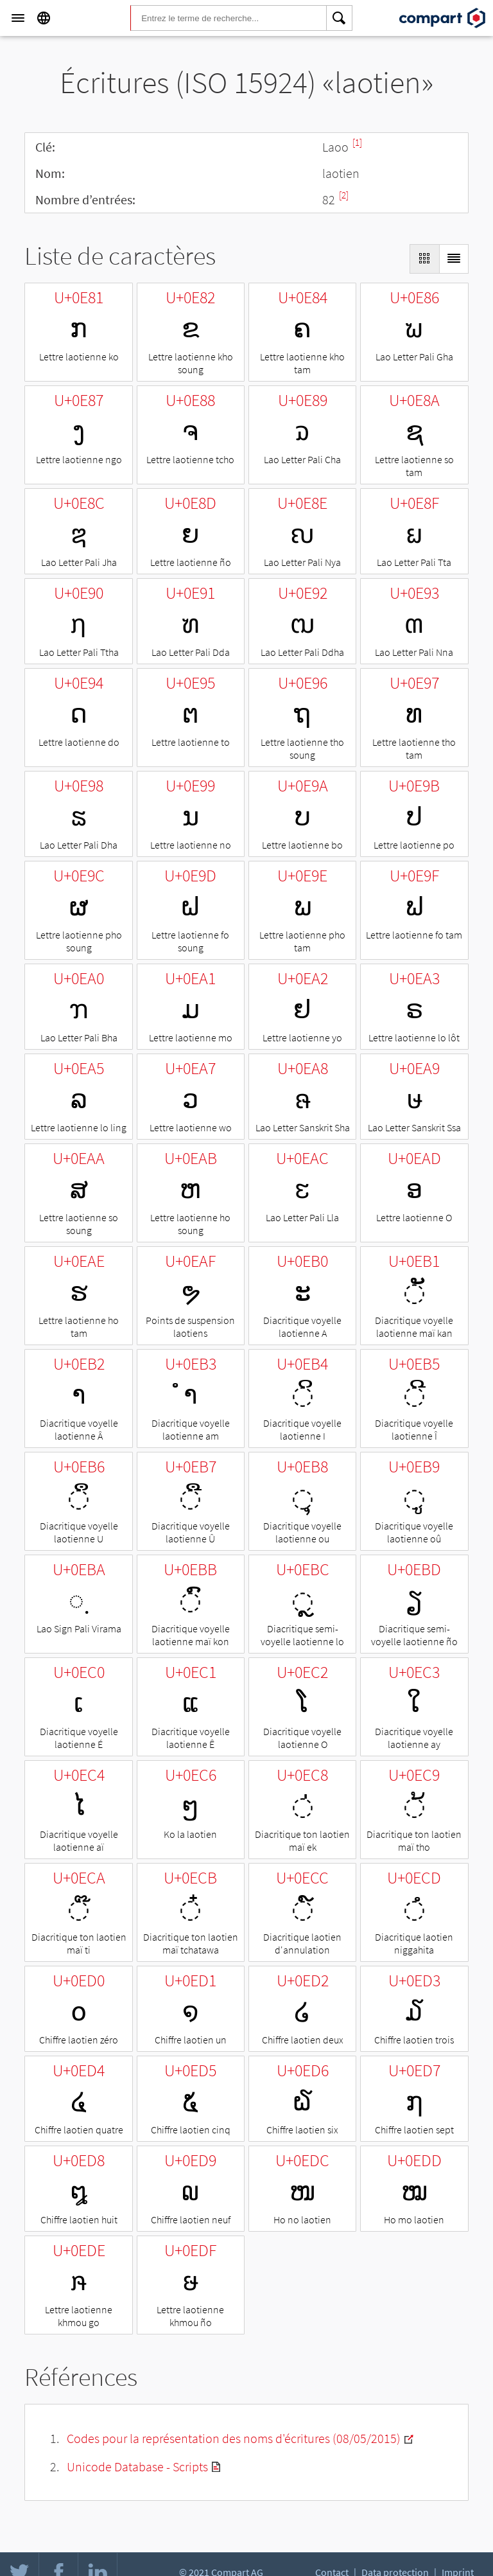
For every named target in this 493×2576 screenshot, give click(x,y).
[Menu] (18, 18)
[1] (357, 142)
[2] (344, 195)
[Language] (43, 18)
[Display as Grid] (424, 259)
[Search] (339, 18)
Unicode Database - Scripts (137, 2466)
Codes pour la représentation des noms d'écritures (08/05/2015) (234, 2438)
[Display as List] (454, 259)
